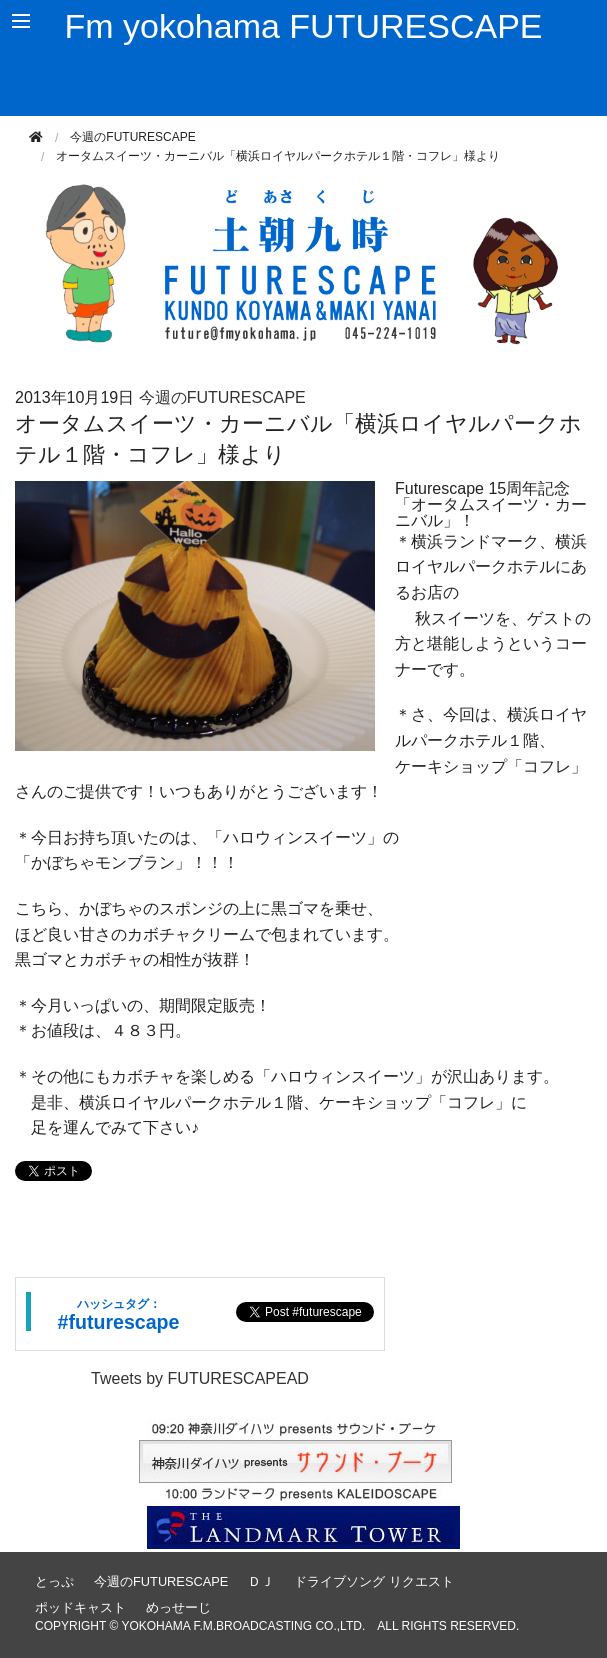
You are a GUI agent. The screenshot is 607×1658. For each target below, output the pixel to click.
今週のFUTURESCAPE (132, 137)
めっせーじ (178, 1607)
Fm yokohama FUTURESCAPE (304, 26)
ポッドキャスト (80, 1607)
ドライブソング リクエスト (374, 1581)
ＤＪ (261, 1581)
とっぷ (54, 1581)
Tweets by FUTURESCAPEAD (200, 1378)
